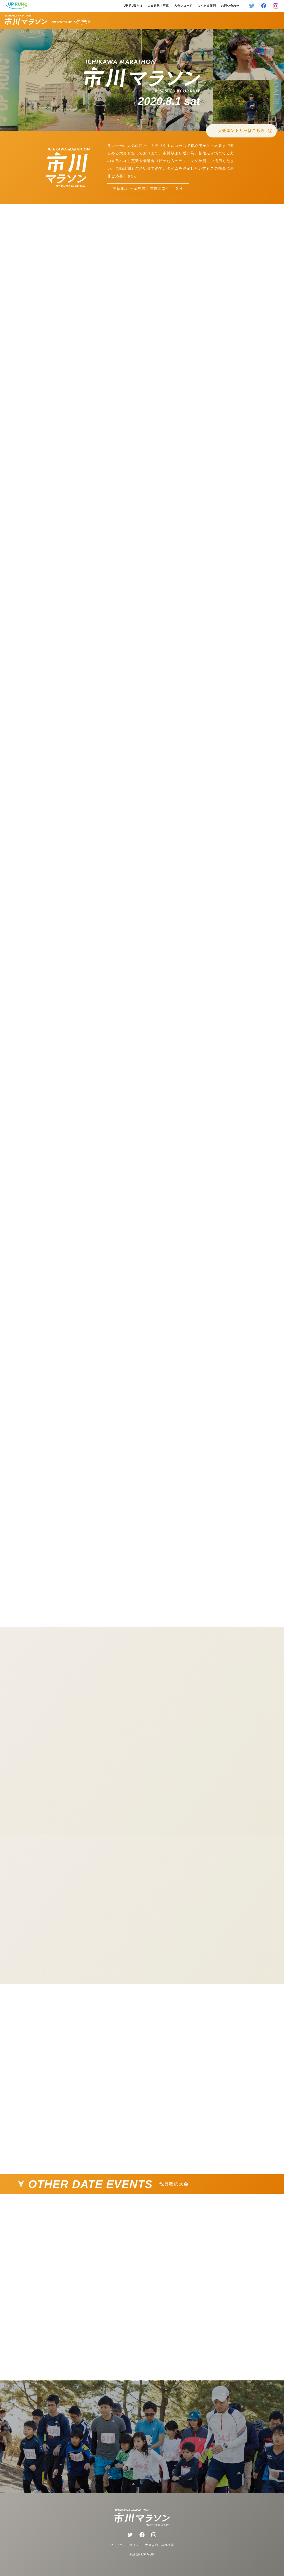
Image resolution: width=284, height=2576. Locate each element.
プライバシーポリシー (126, 2545)
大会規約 (151, 2545)
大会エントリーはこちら (245, 131)
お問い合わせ (230, 5)
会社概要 (167, 2545)
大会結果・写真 (158, 5)
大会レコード (183, 5)
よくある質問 (206, 5)
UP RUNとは (133, 5)
